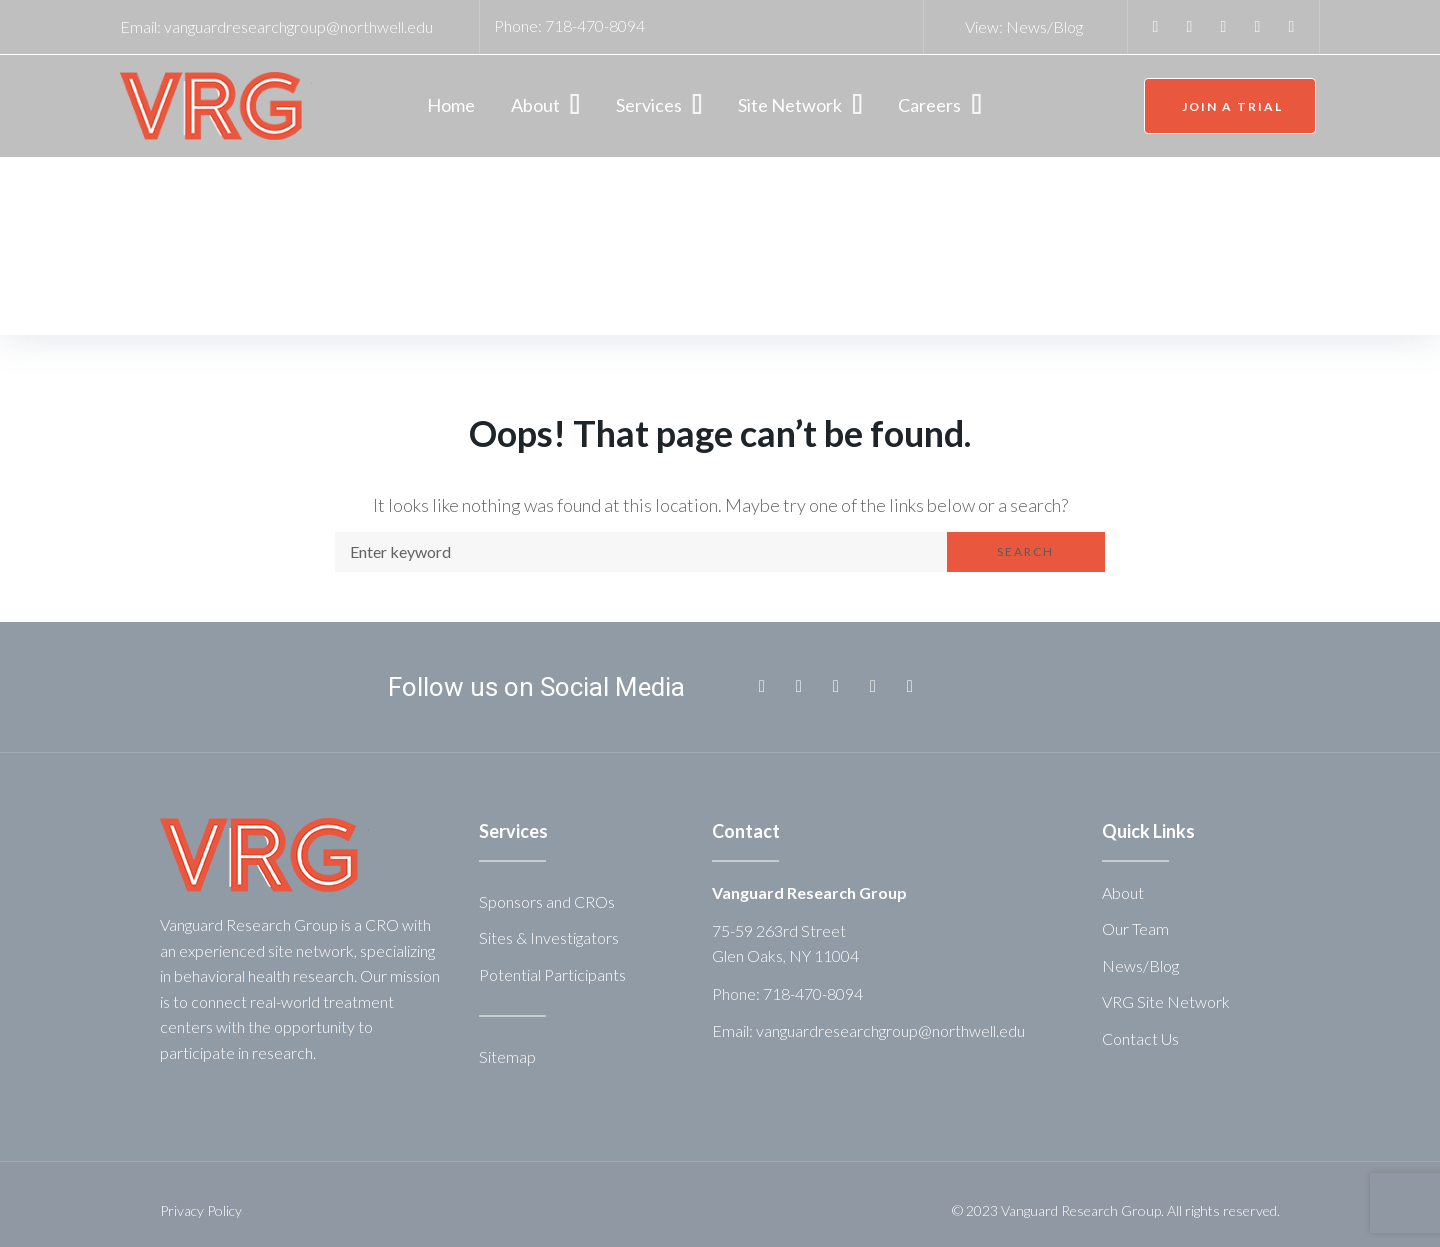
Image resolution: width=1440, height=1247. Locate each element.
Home (158, 271)
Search (1025, 551)
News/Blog (1044, 26)
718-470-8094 (595, 25)
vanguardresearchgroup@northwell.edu (298, 26)
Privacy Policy (201, 1210)
